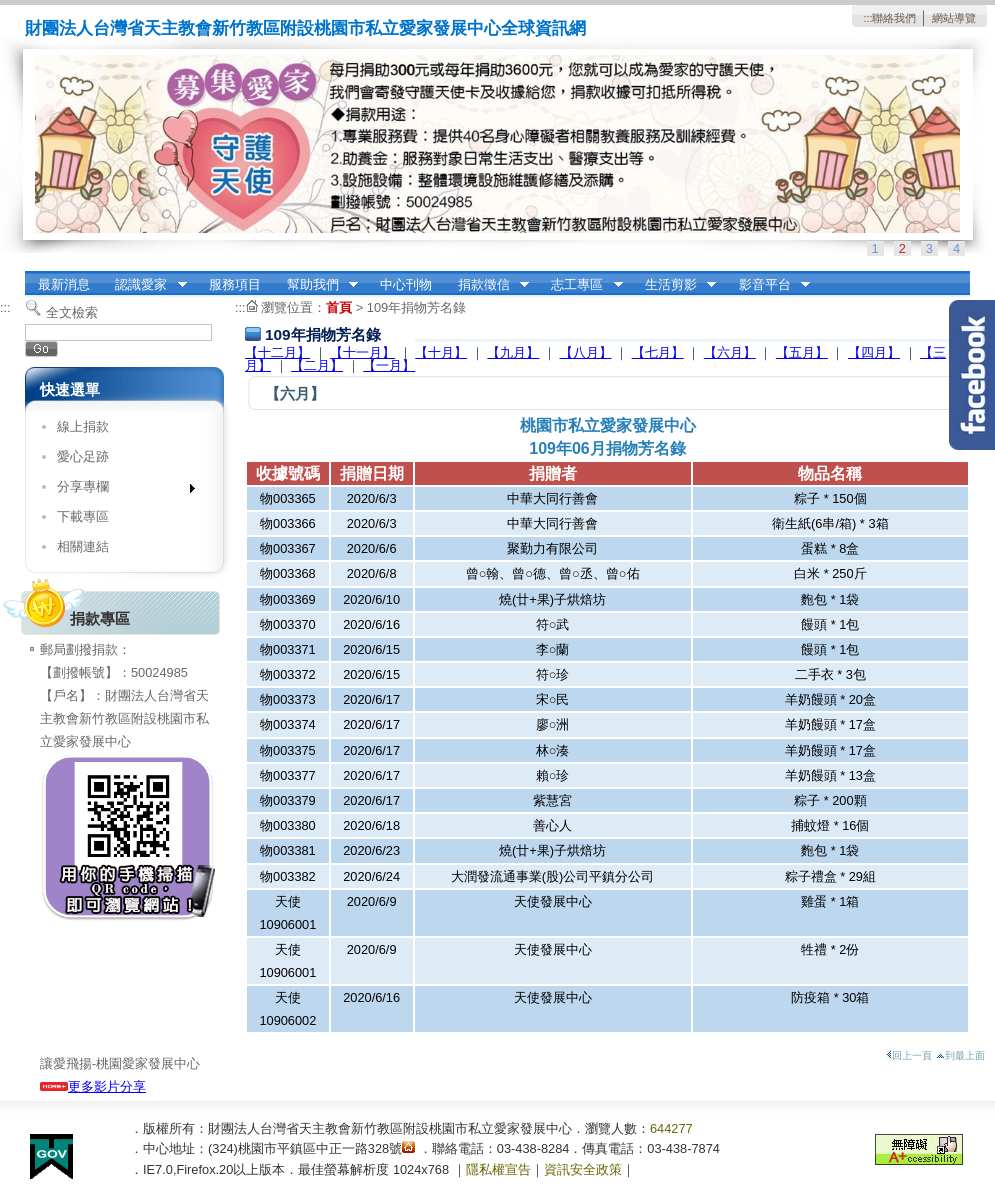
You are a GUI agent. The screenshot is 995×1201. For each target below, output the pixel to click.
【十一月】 (362, 352)
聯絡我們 (894, 18)
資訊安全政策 (583, 1169)
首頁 (339, 307)
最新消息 (64, 284)
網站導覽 (954, 18)
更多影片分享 (93, 1086)
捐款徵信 (487, 285)
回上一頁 (909, 1055)
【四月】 (874, 352)
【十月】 (441, 352)
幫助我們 (316, 285)
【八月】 (586, 352)
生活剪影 (674, 285)
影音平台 (768, 285)
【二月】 (317, 365)
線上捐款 (83, 426)
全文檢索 (72, 312)
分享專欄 (119, 490)
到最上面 (960, 1055)
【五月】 (802, 352)
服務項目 (235, 284)
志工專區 (581, 285)
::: (867, 18)
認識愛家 (145, 285)
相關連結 (83, 546)
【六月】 (730, 352)
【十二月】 (277, 352)
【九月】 (513, 352)
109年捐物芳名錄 (416, 307)
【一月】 (389, 365)
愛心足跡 (83, 456)
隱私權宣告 (498, 1169)
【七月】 (658, 352)
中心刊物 (406, 284)
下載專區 (83, 516)
